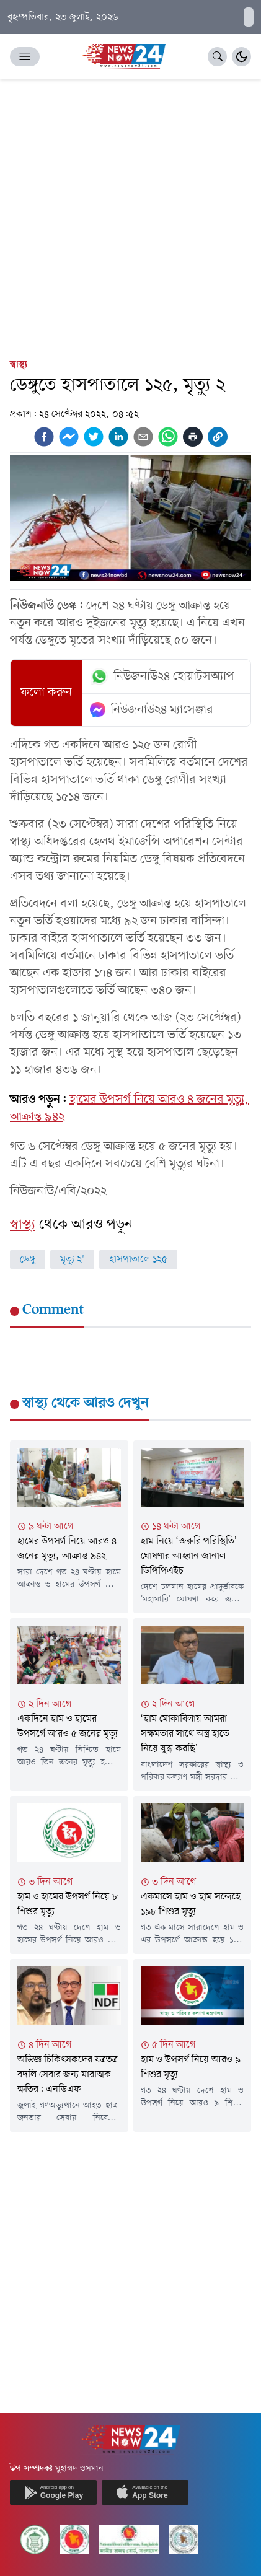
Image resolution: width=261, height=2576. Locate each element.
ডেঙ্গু (27, 1259)
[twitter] (94, 437)
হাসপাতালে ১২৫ (138, 1259)
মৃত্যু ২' (72, 1259)
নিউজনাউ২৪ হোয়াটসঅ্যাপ (162, 676)
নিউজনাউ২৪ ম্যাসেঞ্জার (151, 710)
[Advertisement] (130, 215)
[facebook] (44, 437)
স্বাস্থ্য (18, 365)
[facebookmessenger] (69, 437)
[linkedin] (118, 437)
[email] (143, 437)
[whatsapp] (168, 437)
